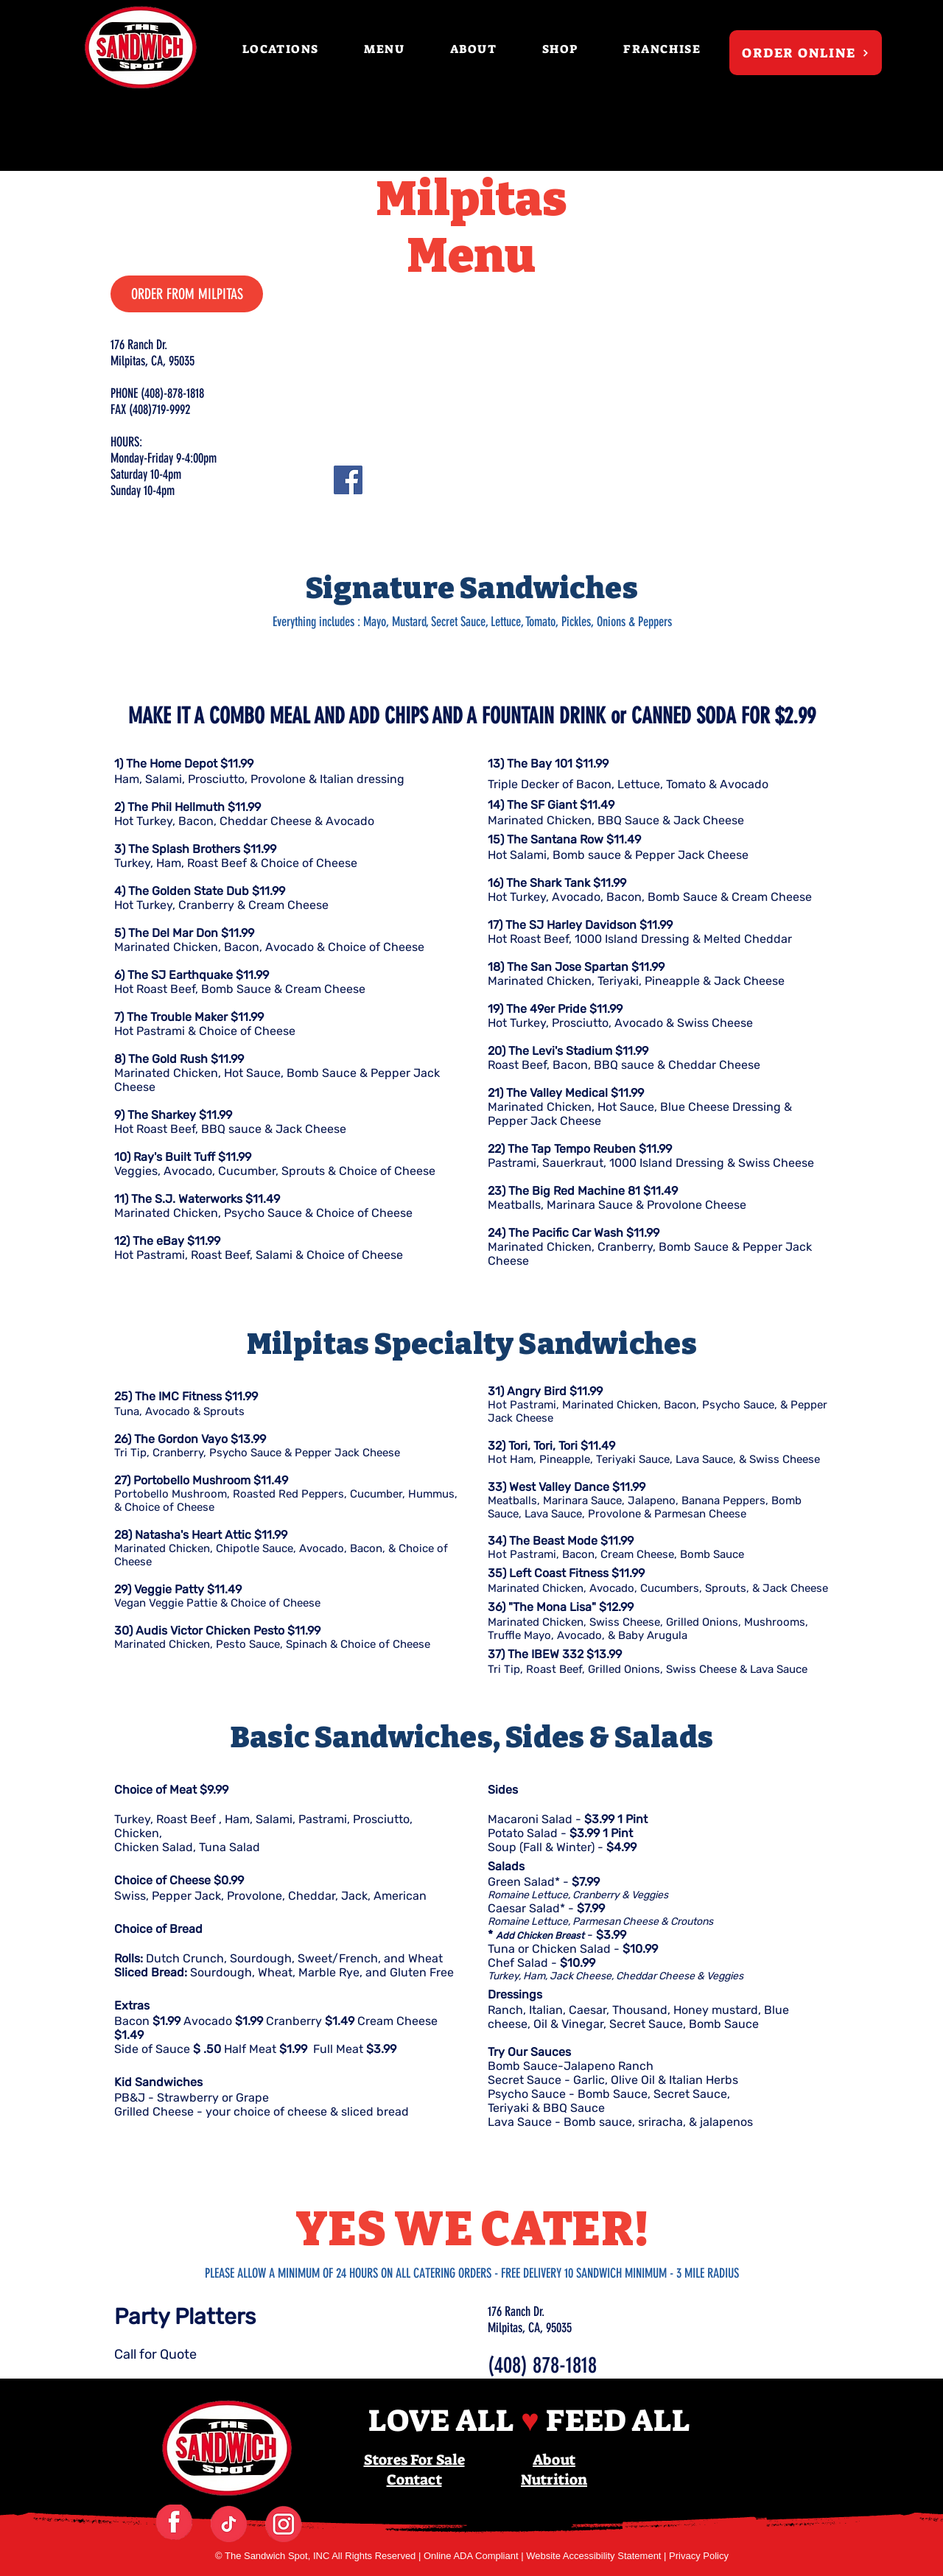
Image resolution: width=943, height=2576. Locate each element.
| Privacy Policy (696, 2555)
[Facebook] (348, 480)
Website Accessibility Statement (595, 2555)
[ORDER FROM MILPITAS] (187, 294)
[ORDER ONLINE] (805, 52)
